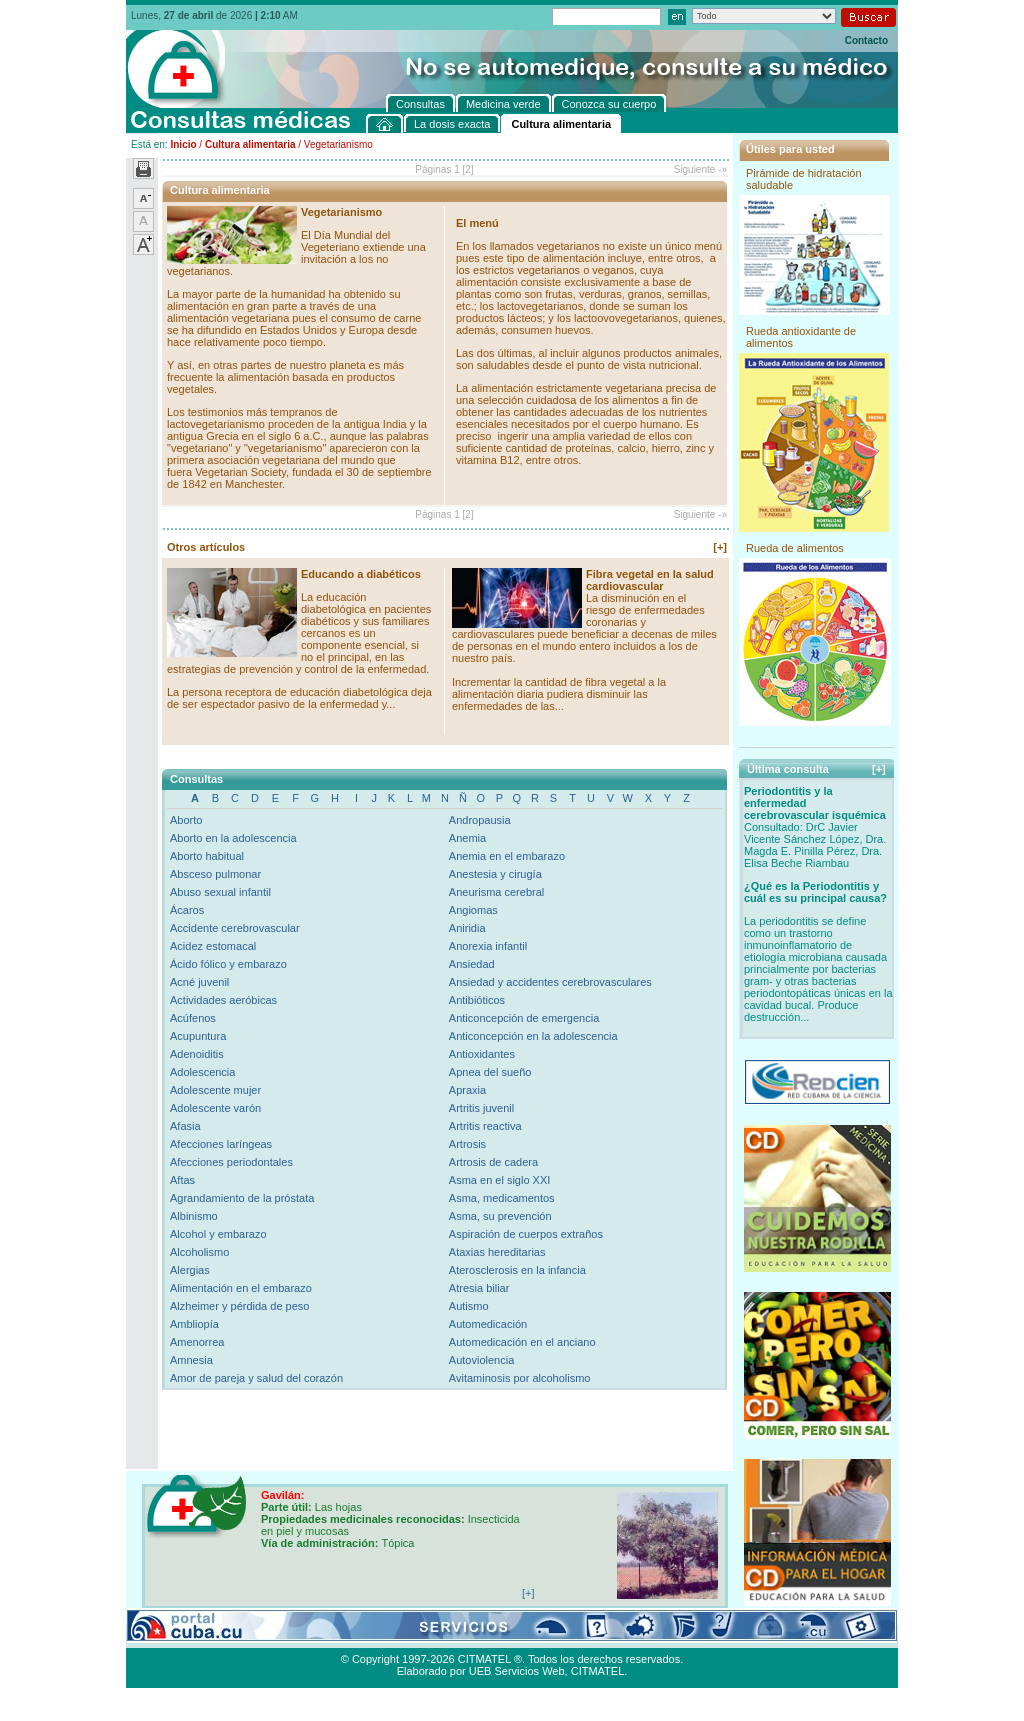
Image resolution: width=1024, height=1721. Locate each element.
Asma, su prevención (500, 1216)
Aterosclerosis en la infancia (517, 1270)
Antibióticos (477, 1000)
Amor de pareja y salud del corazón (256, 1378)
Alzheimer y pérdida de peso (239, 1306)
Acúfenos (193, 1018)
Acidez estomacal (213, 946)
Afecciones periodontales (231, 1162)
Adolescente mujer (215, 1090)
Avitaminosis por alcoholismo (520, 1378)
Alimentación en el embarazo (241, 1288)
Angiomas (473, 910)
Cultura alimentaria (250, 144)
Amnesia (191, 1360)
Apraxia (467, 1090)
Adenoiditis (197, 1054)
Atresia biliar (479, 1288)
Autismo (469, 1306)
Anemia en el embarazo (507, 856)
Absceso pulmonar (215, 874)
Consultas (181, 1636)
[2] (468, 169)
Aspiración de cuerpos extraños (526, 1234)
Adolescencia (202, 1072)
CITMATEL (598, 1671)
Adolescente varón (215, 1108)
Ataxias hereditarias (497, 1252)
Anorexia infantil (488, 946)
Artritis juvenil (481, 1108)
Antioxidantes (482, 1054)
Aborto (186, 820)
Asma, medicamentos (502, 1198)
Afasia (185, 1126)
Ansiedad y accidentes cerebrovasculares (550, 982)
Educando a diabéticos (361, 574)
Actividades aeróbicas (223, 1000)
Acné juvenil (199, 982)
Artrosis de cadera (493, 1162)
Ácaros (187, 910)
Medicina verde (252, 1636)
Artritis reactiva (485, 1126)
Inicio (183, 144)
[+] (720, 547)
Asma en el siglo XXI (500, 1180)
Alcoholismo (199, 1252)
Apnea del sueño (490, 1072)
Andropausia (480, 820)
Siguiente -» (700, 169)
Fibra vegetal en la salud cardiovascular (650, 580)
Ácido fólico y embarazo (228, 964)
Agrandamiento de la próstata (242, 1198)
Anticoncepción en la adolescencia (533, 1036)
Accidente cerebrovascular (235, 928)
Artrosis (467, 1144)
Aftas (182, 1180)
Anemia (467, 838)
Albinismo (194, 1216)
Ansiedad (472, 964)
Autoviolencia (481, 1360)
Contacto (866, 40)
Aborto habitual (207, 856)
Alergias (190, 1270)
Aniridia (467, 928)
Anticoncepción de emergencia (524, 1018)
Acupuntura (198, 1036)
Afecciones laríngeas (221, 1144)
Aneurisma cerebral (496, 892)
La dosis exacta (441, 1636)
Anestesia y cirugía (495, 874)
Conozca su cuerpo (346, 1636)
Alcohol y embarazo (218, 1234)
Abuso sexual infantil (220, 892)
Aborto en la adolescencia (233, 838)
